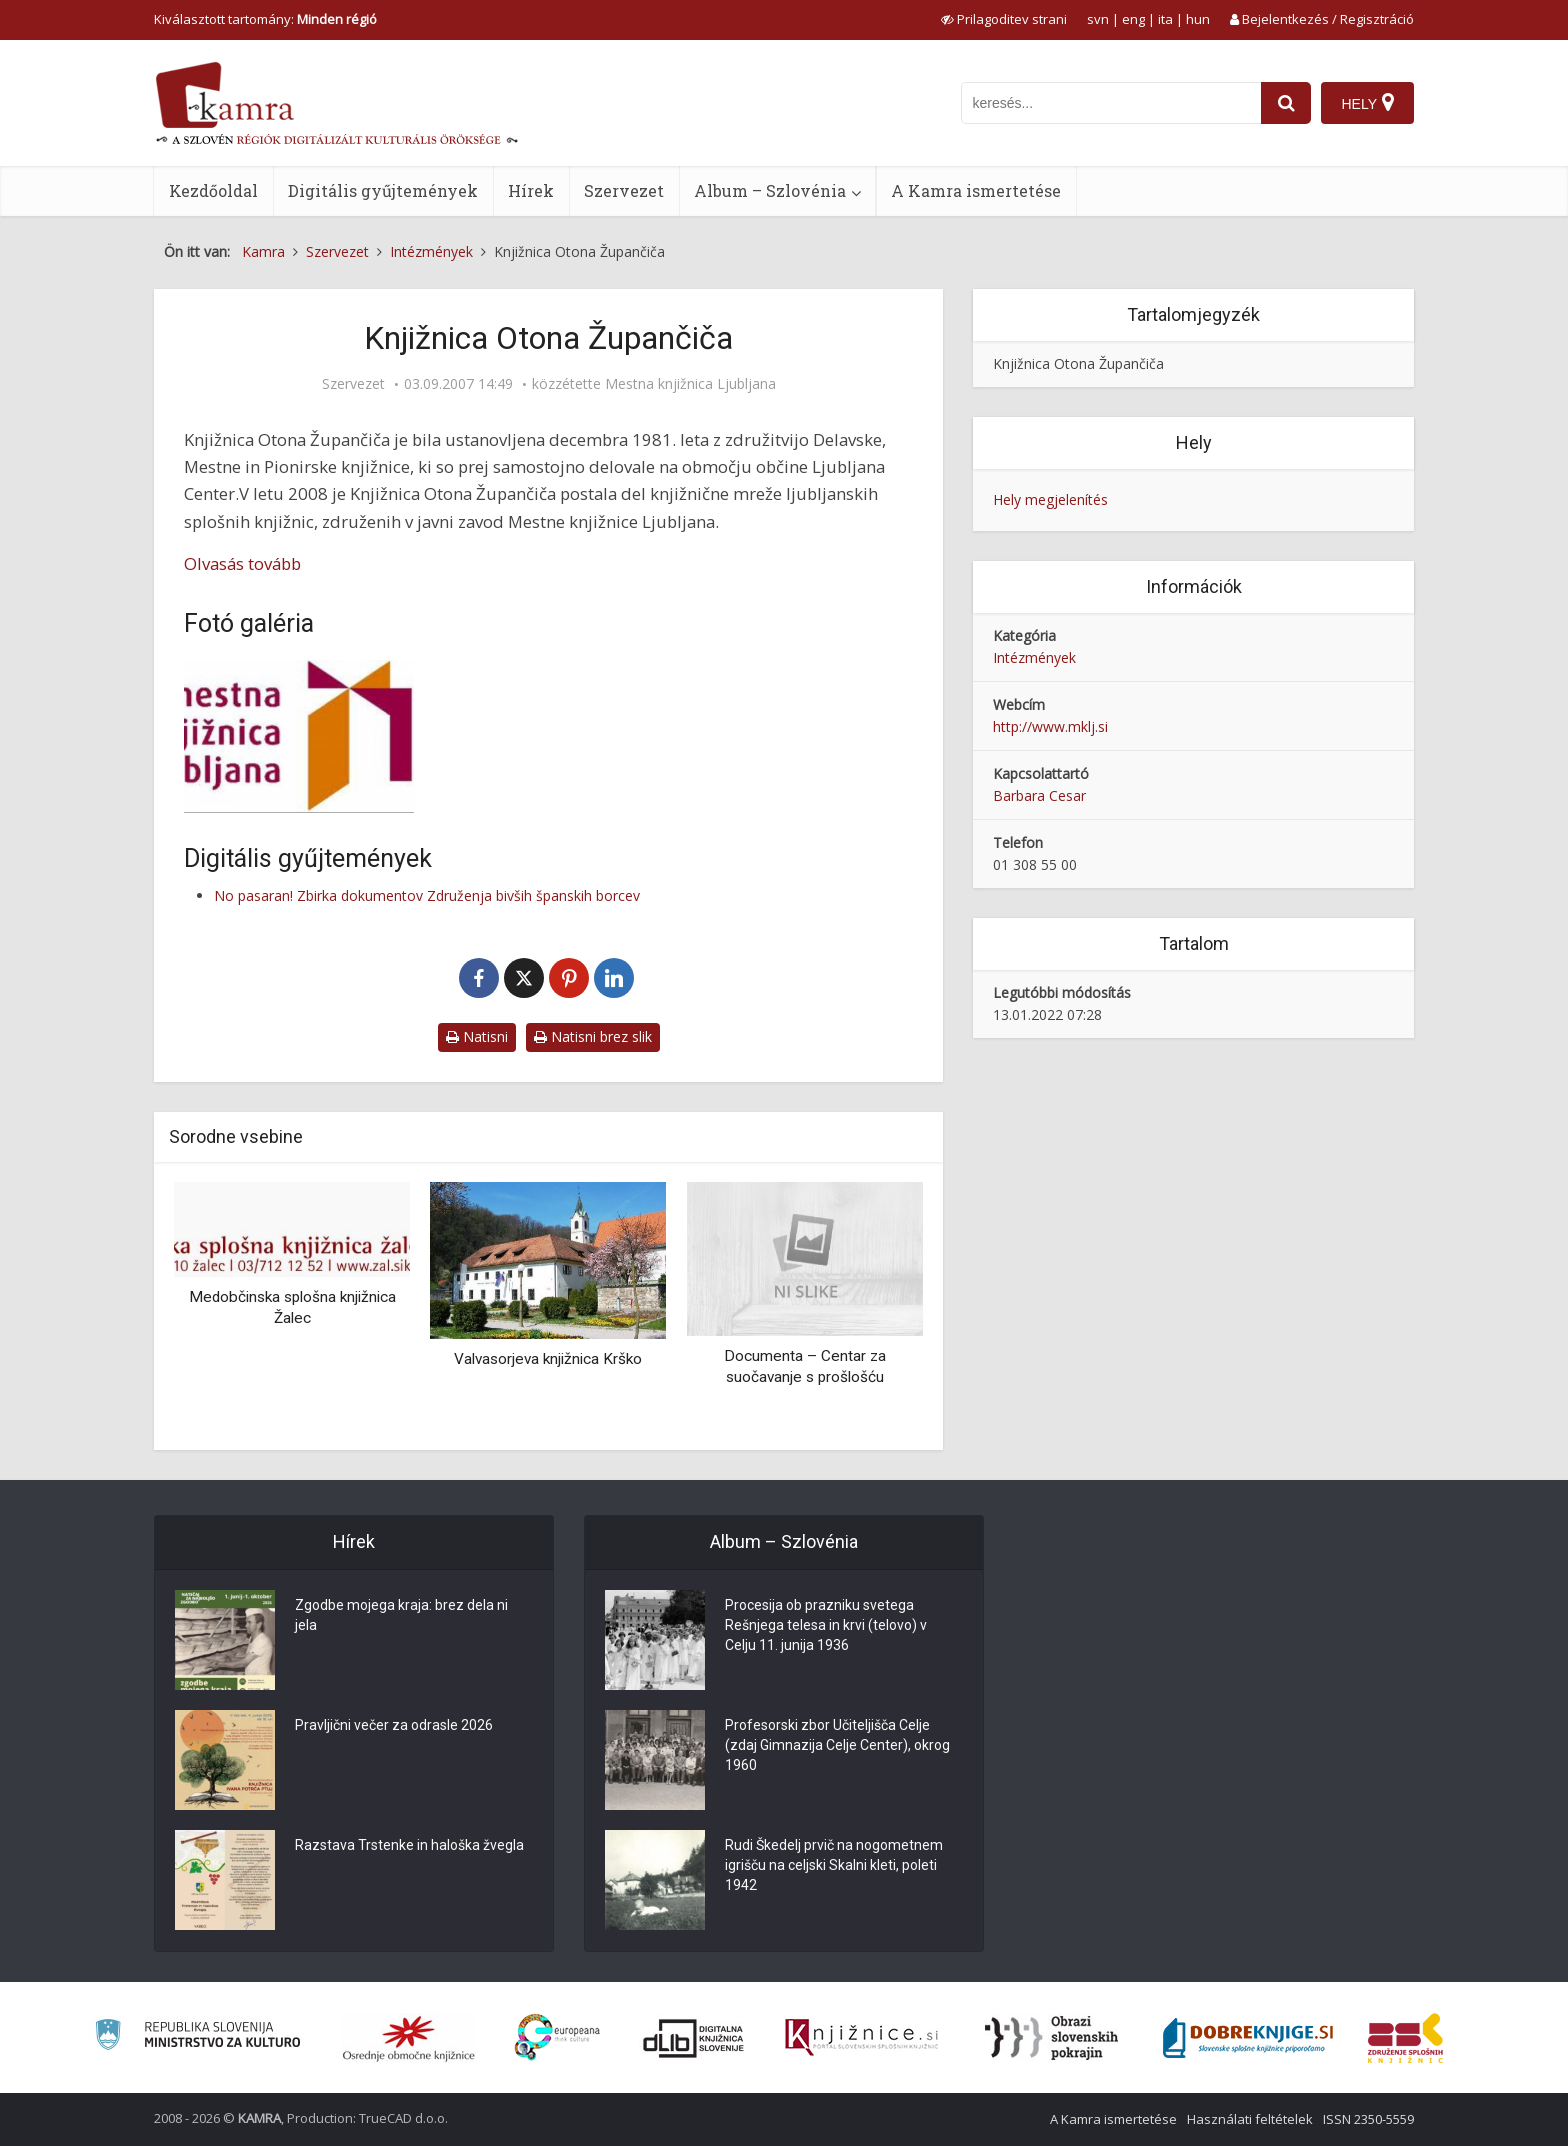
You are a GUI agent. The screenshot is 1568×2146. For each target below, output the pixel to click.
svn (1098, 19)
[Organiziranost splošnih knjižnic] (409, 2038)
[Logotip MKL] (299, 736)
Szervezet (624, 190)
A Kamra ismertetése (976, 190)
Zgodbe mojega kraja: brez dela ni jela (401, 1615)
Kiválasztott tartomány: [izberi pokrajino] (265, 19)
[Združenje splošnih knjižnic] (1405, 2038)
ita (1165, 19)
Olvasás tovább (242, 563)
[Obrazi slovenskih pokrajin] (1051, 2038)
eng (1133, 19)
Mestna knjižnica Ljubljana (690, 384)
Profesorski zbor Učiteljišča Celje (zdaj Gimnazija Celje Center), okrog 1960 (837, 1745)
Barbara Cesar (1039, 795)
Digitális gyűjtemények (383, 190)
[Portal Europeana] (557, 2037)
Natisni (477, 1036)
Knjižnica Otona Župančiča (1078, 363)
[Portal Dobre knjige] (1248, 2038)
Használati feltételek (1250, 2119)
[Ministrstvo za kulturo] (197, 2037)
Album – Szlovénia (770, 190)
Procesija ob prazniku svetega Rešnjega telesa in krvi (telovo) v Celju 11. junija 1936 (826, 1625)
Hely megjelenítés (1050, 499)
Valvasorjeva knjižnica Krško (548, 1359)
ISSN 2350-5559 (1368, 2119)
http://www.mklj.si (1050, 726)
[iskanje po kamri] (1111, 103)
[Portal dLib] (694, 2038)
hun (1198, 19)
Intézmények (1034, 657)
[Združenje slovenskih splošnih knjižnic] (861, 2038)
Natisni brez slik (593, 1036)
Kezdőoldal (213, 190)
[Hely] (1367, 103)
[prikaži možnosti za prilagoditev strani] (1004, 19)
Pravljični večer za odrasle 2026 (394, 1725)
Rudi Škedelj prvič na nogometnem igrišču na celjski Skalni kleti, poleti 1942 (834, 1865)
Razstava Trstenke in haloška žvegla (409, 1845)
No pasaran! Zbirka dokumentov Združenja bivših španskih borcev (427, 895)
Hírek (531, 190)
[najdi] (1286, 103)
